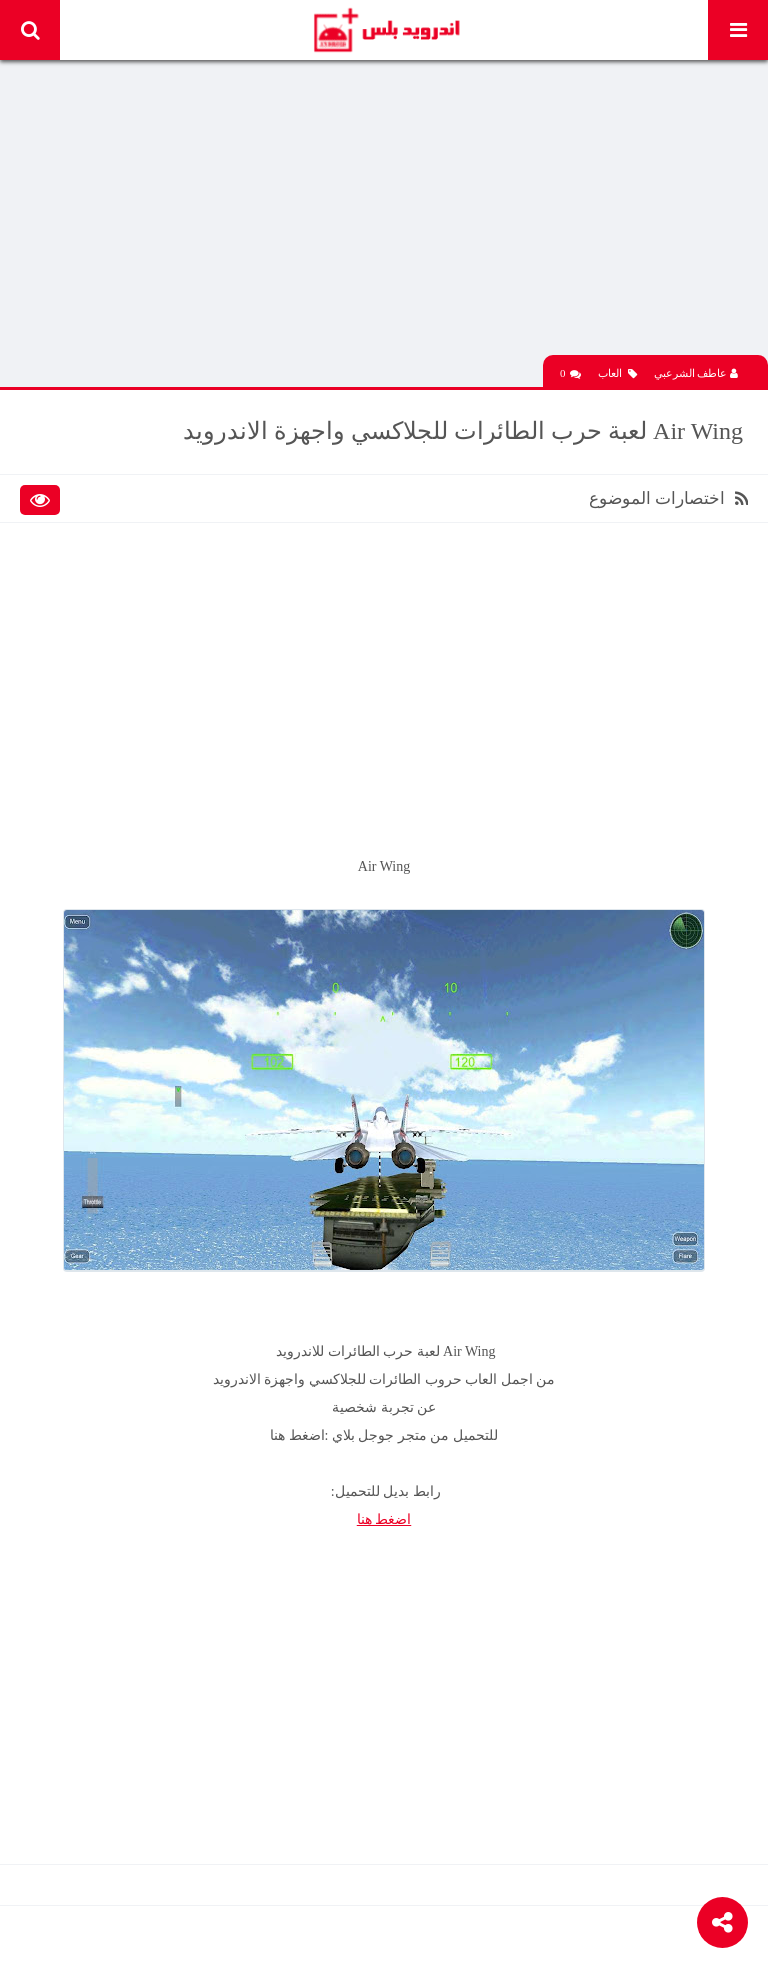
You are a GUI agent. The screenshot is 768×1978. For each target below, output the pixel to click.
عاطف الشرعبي (696, 373)
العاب (617, 373)
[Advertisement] (384, 215)
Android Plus (385, 30)
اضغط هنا (384, 1519)
